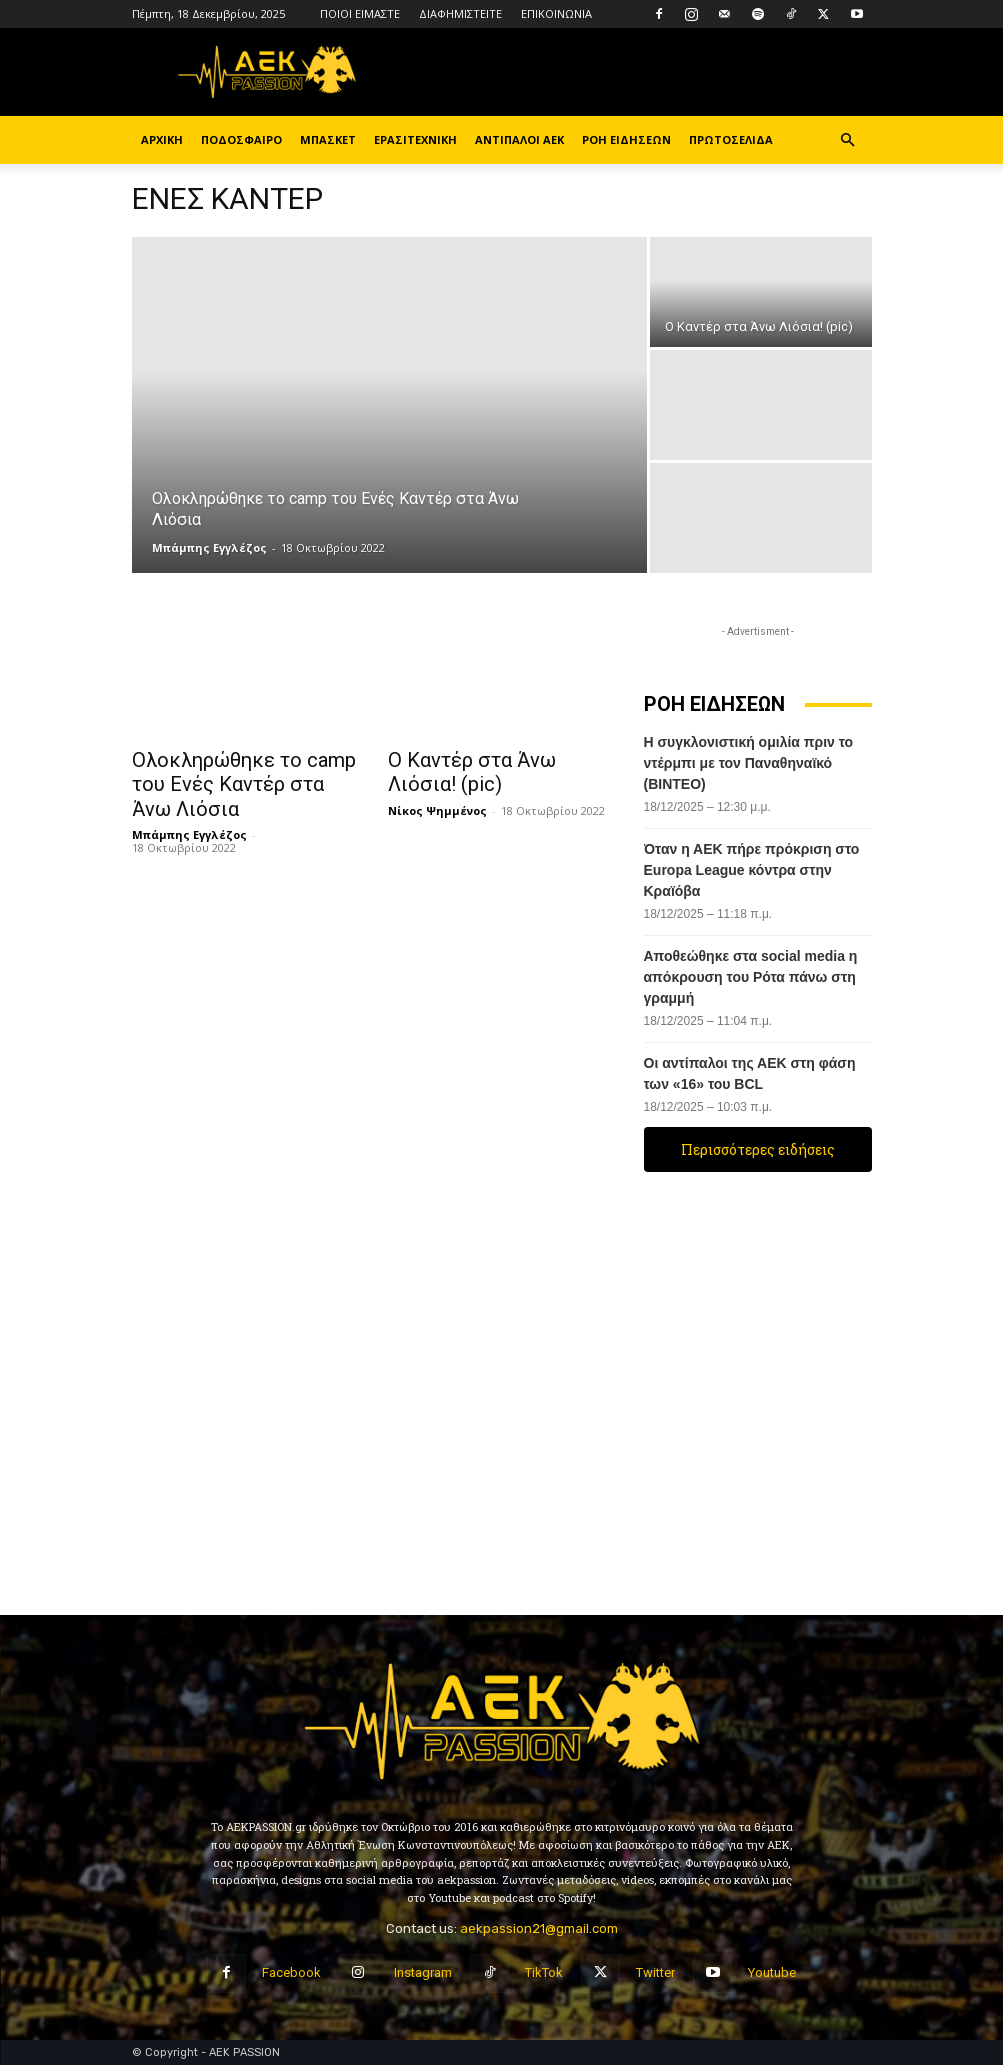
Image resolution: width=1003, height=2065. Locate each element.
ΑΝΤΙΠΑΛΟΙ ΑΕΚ (519, 139)
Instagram (423, 1972)
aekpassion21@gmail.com (539, 1928)
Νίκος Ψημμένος (437, 805)
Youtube (772, 1972)
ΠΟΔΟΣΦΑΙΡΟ (241, 139)
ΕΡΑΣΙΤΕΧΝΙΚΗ (415, 139)
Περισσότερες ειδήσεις (758, 1149)
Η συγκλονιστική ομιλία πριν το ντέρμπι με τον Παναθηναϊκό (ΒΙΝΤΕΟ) (749, 763)
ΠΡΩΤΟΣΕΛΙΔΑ (731, 139)
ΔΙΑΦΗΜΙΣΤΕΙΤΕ (460, 13)
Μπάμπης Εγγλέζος (209, 547)
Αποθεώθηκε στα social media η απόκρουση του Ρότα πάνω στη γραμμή (751, 977)
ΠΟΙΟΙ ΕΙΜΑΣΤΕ (360, 13)
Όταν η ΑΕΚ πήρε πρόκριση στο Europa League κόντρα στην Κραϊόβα (752, 870)
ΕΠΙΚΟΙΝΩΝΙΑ (556, 13)
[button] (848, 140)
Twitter (655, 1972)
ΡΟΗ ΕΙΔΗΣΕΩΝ (626, 139)
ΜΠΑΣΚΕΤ (328, 139)
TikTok (544, 1972)
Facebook (291, 1972)
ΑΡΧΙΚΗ (162, 139)
